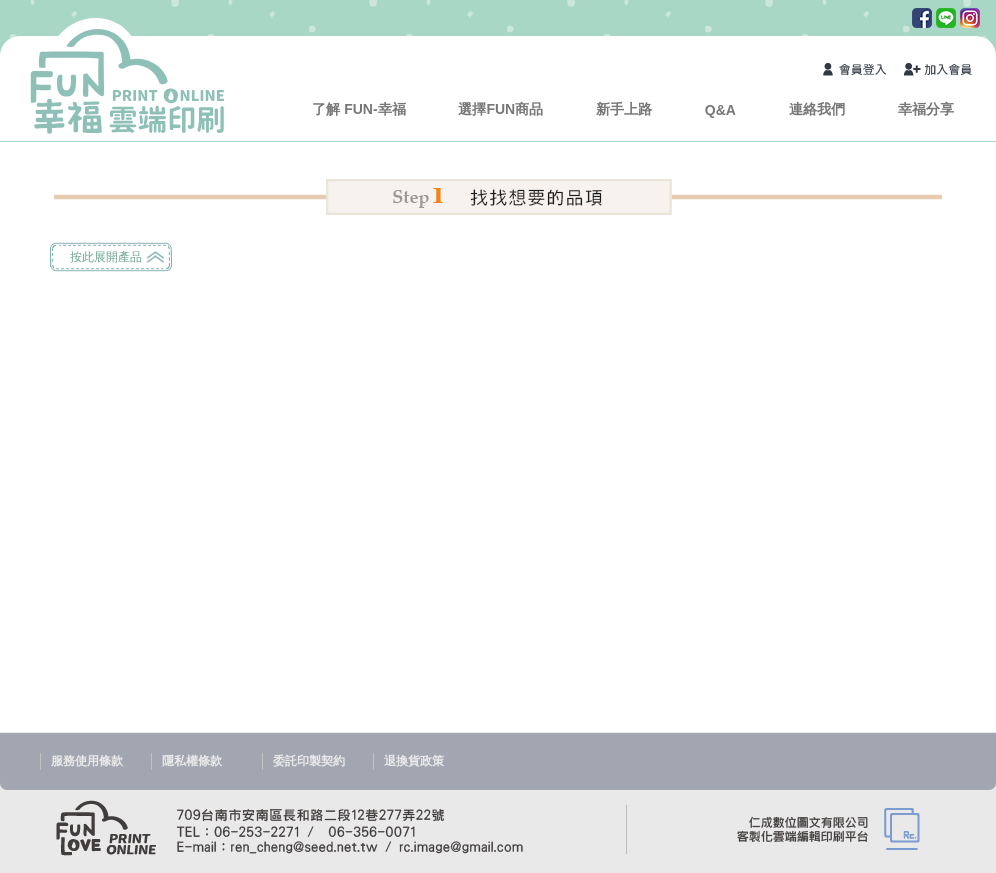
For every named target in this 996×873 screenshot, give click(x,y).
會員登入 (858, 71)
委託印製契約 (309, 761)
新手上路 (624, 109)
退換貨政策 (414, 761)
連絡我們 (817, 109)
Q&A (720, 110)
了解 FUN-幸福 (358, 109)
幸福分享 (926, 109)
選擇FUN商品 (500, 109)
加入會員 (939, 71)
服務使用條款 (87, 761)
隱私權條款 (192, 761)
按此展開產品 (106, 257)
